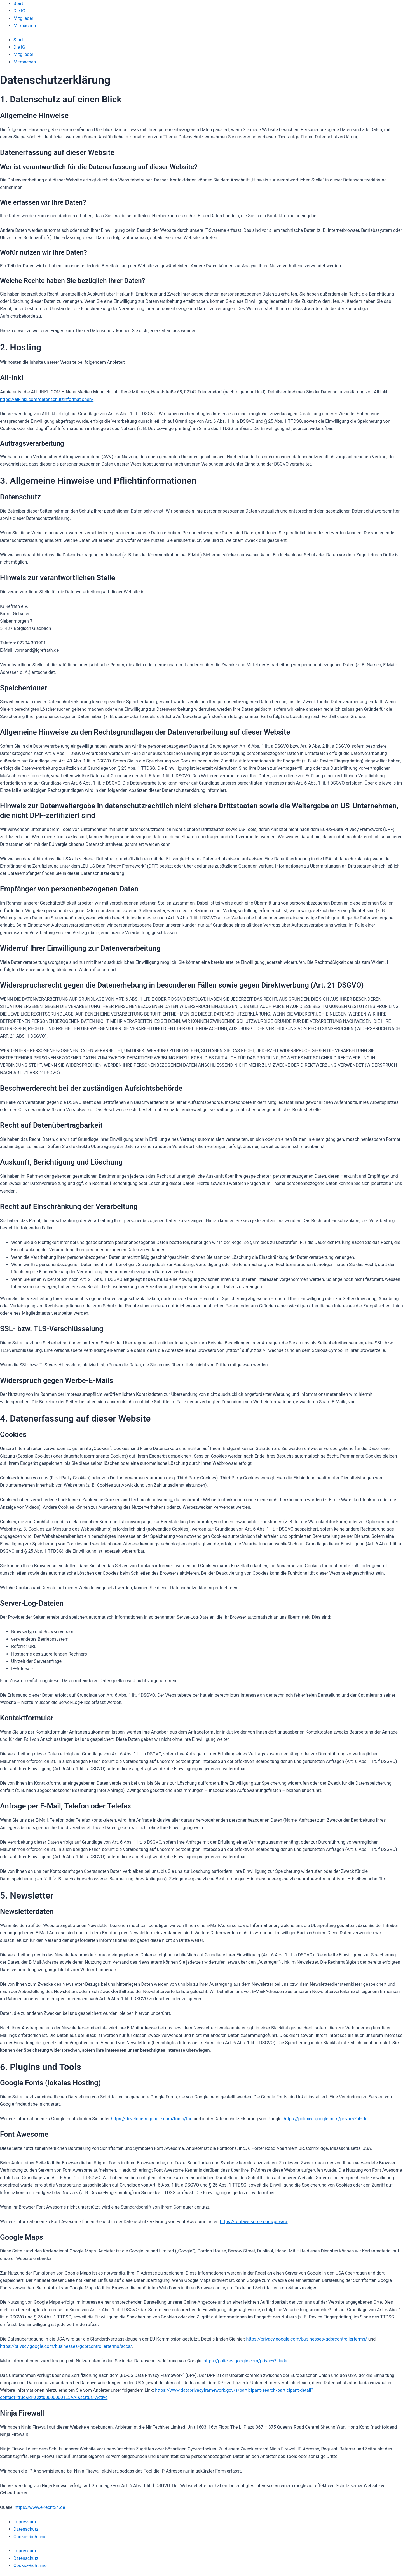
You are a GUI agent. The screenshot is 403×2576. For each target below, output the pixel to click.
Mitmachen (24, 25)
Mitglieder (23, 18)
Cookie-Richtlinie (30, 2536)
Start (18, 3)
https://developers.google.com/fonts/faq (152, 2118)
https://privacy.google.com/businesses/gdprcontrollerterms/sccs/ (66, 2346)
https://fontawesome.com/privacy (254, 2221)
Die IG (19, 10)
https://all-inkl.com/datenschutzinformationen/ (46, 399)
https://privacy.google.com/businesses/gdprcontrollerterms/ (306, 2339)
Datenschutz (25, 2529)
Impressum (24, 2522)
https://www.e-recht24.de (40, 2507)
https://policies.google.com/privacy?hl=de (325, 2118)
